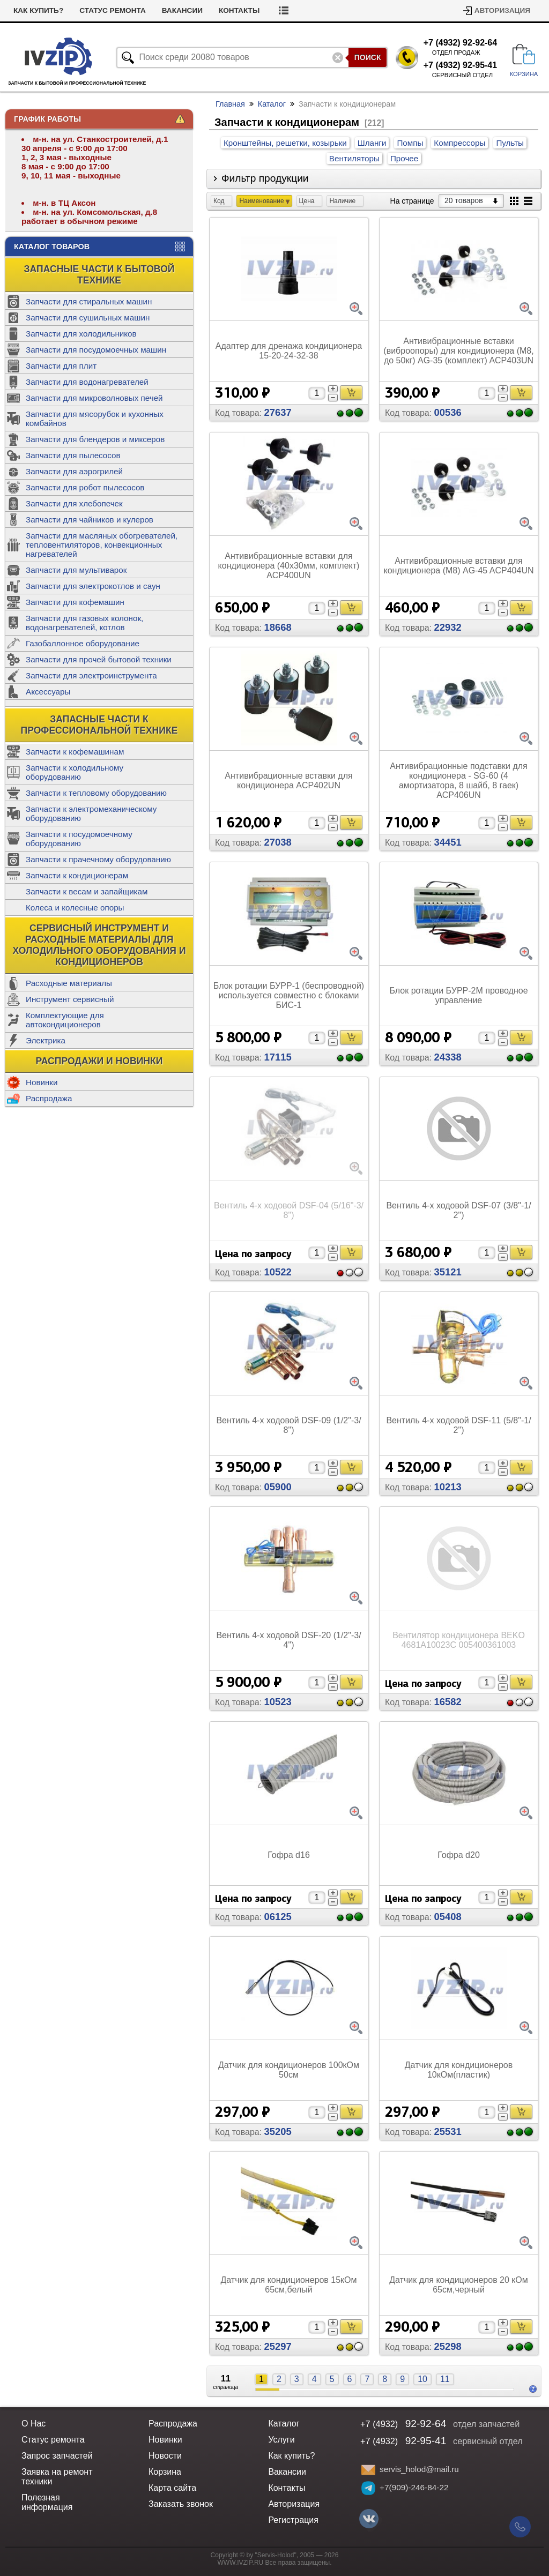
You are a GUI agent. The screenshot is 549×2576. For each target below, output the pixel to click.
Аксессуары (48, 691)
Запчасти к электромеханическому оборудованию (91, 813)
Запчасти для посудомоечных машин (96, 349)
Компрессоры (459, 142)
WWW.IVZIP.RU (241, 2562)
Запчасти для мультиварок (76, 569)
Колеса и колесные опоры (75, 907)
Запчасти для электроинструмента (91, 675)
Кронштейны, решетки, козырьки (285, 142)
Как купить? (38, 10)
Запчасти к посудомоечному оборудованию (79, 839)
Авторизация (502, 10)
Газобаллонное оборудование (82, 643)
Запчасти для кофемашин (75, 602)
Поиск (367, 57)
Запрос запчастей (57, 2455)
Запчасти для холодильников (81, 333)
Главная (230, 104)
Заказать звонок (181, 2503)
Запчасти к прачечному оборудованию (98, 859)
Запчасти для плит (61, 365)
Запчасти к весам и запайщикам (86, 891)
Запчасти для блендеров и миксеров (95, 439)
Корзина (165, 2471)
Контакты (239, 10)
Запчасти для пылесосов (73, 455)
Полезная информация (46, 2502)
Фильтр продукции (265, 178)
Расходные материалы (69, 983)
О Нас (33, 2423)
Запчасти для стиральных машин (89, 301)
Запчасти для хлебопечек (74, 503)
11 (445, 2379)
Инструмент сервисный (70, 999)
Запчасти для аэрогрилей (74, 471)
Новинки (41, 1082)
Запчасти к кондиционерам (77, 875)
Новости (165, 2455)
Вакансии (182, 10)
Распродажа (49, 1098)
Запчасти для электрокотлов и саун (93, 586)
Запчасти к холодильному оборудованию (74, 772)
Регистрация (293, 2520)
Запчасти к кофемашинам (75, 751)
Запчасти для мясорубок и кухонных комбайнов (95, 418)
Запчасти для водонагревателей (87, 381)
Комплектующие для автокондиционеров (65, 1020)
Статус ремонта (112, 10)
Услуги (281, 2439)
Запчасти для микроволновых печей (94, 397)
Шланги (372, 142)
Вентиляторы (354, 158)
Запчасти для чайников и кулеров (89, 519)
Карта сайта (172, 2487)
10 (422, 2379)
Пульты (510, 142)
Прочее (404, 158)
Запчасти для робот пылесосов (85, 487)
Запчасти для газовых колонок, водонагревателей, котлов (84, 623)
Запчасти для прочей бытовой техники (99, 659)
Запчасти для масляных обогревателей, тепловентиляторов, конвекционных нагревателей (101, 544)
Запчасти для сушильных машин (88, 317)
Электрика (45, 1040)
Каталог (272, 104)
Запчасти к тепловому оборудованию (96, 792)
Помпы (410, 142)
